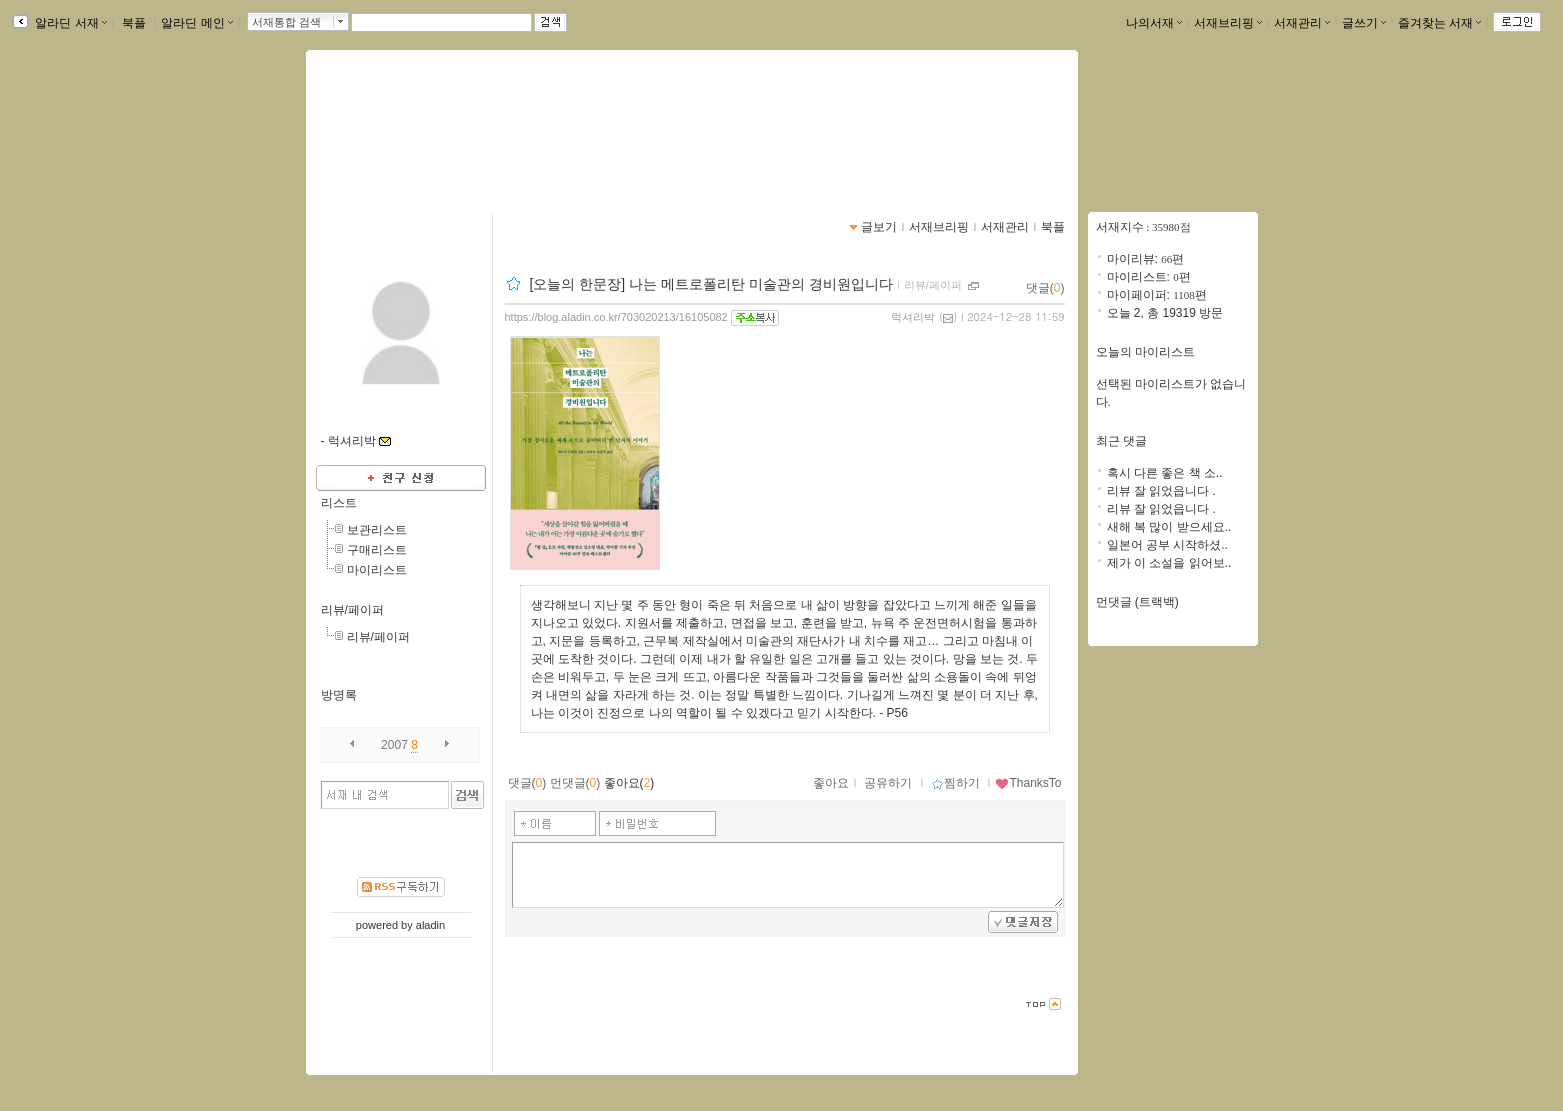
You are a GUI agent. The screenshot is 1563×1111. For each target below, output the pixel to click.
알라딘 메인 (196, 23)
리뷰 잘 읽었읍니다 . (1161, 491)
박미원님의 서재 (400, 125)
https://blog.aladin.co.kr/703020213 (435, 146)
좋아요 (831, 783)
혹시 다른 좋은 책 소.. (1165, 473)
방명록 (339, 695)
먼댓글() (575, 783)
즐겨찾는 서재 (1439, 23)
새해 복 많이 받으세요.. (1169, 527)
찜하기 (955, 783)
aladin (430, 925)
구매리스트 (377, 550)
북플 (134, 23)
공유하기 (888, 783)
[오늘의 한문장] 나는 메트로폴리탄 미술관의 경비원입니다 (710, 284)
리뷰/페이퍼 (352, 610)
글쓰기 (1364, 23)
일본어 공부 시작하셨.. (1167, 545)
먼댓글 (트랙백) (1137, 602)
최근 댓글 (1121, 441)
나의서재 (1154, 23)
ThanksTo (1028, 783)
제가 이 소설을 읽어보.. (1169, 563)
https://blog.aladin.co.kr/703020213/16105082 (616, 317)
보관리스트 (377, 530)
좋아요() (629, 783)
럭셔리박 (913, 317)
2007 (394, 745)
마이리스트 (377, 570)
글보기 (879, 227)
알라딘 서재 (69, 23)
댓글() (1045, 288)
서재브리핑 (1228, 23)
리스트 (339, 503)
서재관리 (1302, 23)
